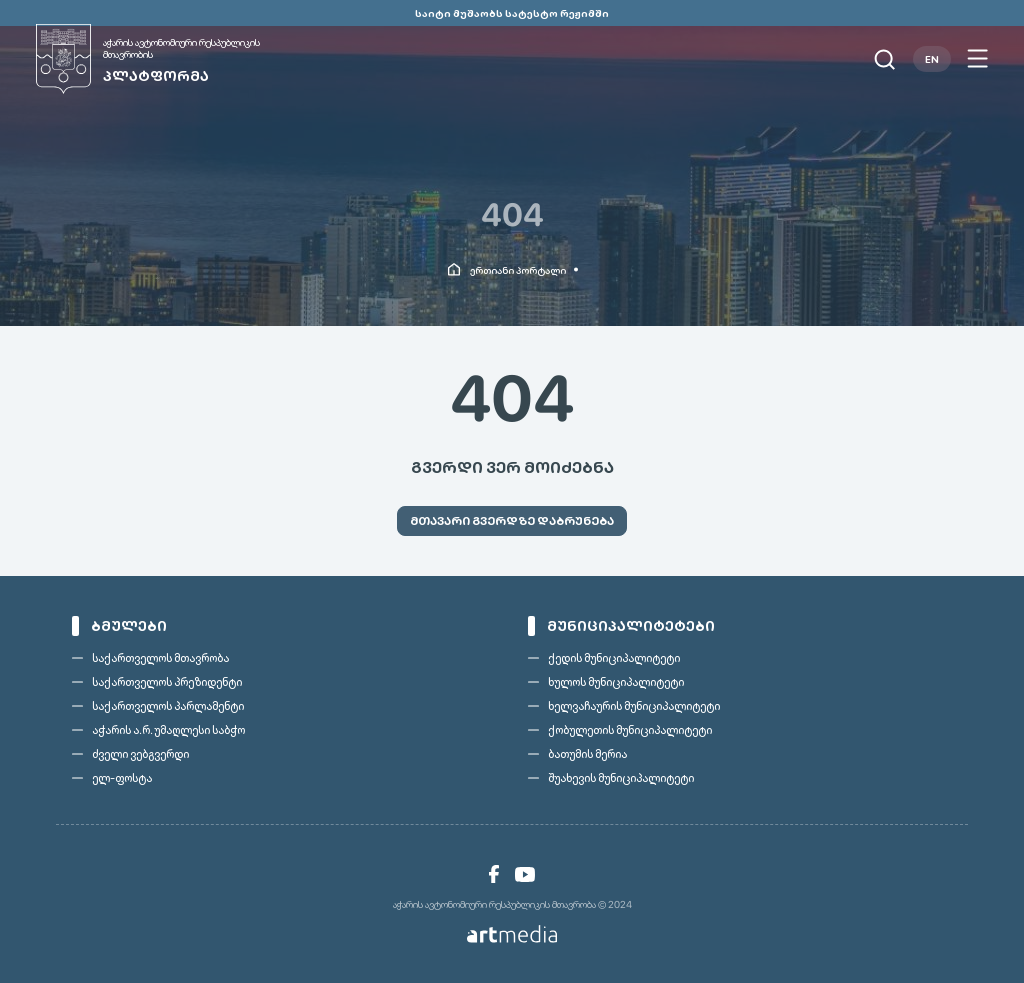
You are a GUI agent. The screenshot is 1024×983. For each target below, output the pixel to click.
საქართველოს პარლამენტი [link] (168, 706)
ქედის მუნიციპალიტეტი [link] (614, 658)
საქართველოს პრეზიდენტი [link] (167, 682)
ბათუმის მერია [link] (587, 754)
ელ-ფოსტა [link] (122, 778)
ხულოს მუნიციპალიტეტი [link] (616, 682)
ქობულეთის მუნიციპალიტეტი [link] (630, 730)
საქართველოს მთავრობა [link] (160, 658)
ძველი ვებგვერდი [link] (140, 754)
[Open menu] (977, 59)
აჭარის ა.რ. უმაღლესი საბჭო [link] (168, 730)
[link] (171, 59)
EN (932, 59)
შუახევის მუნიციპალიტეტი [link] (621, 778)
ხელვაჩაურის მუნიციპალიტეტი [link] (634, 706)
